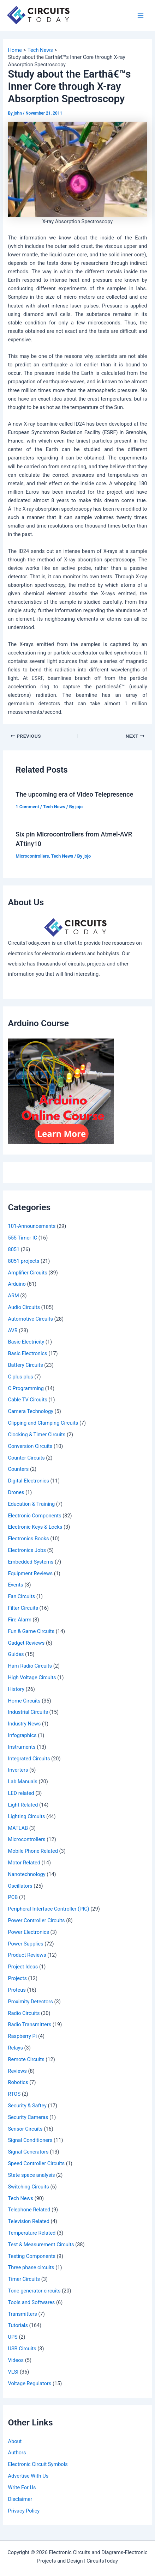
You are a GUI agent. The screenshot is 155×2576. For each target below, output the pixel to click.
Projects (17, 1978)
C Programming (26, 1388)
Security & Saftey (27, 2105)
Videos (16, 2360)
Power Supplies (25, 1944)
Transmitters (22, 2314)
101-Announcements (31, 1226)
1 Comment (27, 806)
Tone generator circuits (34, 2291)
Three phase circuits (31, 2267)
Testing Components (31, 2256)
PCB (13, 1897)
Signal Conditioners (30, 2140)
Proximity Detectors (30, 2001)
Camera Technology (30, 1411)
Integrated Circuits (29, 1758)
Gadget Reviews (26, 1643)
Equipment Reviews (30, 1573)
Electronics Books (28, 1538)
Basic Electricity (26, 1342)
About (15, 2441)
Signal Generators (28, 2152)
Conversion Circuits (30, 1446)
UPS (12, 2337)
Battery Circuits (25, 1365)
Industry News (24, 1724)
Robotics (18, 2082)
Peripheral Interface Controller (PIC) (48, 1909)
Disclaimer (20, 2499)
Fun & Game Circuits (31, 1631)
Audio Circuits (24, 1307)
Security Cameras (28, 2117)
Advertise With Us (28, 2476)
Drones (16, 1492)
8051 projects (23, 1261)
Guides (16, 1654)
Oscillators (20, 1886)
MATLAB (18, 1828)
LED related (21, 1793)
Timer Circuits (24, 2279)
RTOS (14, 2094)
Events (15, 1585)
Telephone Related (29, 2209)
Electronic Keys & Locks (35, 1527)
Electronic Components (34, 1515)
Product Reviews (27, 1955)
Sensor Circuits (25, 2129)
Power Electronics (28, 1932)
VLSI (13, 2372)
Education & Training (31, 1504)
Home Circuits (24, 1701)
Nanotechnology (26, 1874)
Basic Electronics (27, 1353)
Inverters (18, 1770)
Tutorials (18, 2325)
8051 (13, 1249)
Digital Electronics (28, 1481)
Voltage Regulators (29, 2383)
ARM (13, 1295)
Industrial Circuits (28, 1712)
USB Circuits (22, 2348)
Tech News (54, 806)
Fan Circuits (21, 1596)
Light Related (23, 1805)
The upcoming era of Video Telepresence (74, 794)
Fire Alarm (19, 1619)
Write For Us (22, 2487)
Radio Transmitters (29, 2024)
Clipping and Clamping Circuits (43, 1423)
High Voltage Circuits (32, 1677)
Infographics (22, 1735)
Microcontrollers (32, 856)
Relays (15, 2048)
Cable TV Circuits (27, 1399)
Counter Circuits (26, 1458)
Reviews (17, 2071)
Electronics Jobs (27, 1550)
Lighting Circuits (26, 1816)
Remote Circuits (26, 2059)
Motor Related (24, 1862)
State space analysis (31, 2175)
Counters (18, 1469)
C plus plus (20, 1377)
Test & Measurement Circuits (41, 2244)
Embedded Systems (30, 1562)
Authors (17, 2452)
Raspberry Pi (22, 2036)
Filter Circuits (23, 1608)
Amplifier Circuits (27, 1272)
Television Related (28, 2221)
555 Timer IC (22, 1238)
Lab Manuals (22, 1781)
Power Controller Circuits (36, 1920)
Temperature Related (31, 2233)
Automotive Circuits (30, 1319)
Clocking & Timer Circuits (36, 1434)
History (16, 1689)
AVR (12, 1330)
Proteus (16, 1990)
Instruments (21, 1747)
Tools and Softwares (31, 2302)
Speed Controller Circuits (36, 2163)
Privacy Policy (24, 2511)
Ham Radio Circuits (30, 1666)
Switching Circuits (28, 2187)
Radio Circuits (24, 2013)
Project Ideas (23, 1966)
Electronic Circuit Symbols (37, 2464)
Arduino (16, 1284)
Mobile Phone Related (33, 1851)
